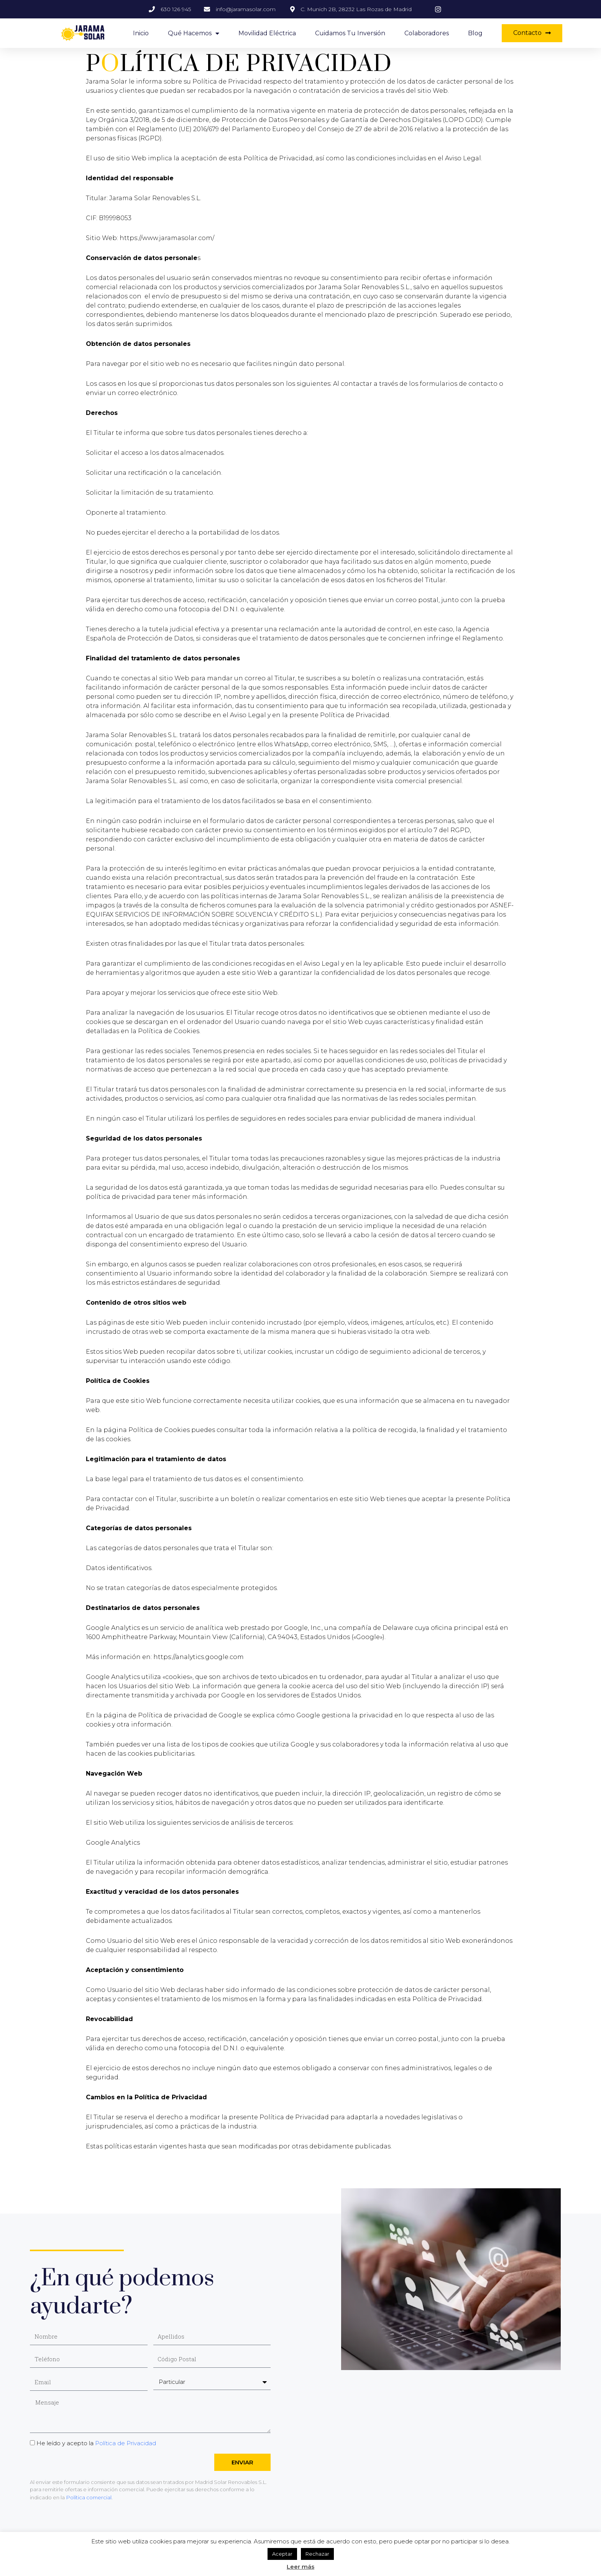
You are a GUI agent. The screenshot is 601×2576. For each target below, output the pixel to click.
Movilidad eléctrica (267, 33)
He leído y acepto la (96, 2443)
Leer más (300, 2566)
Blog (475, 33)
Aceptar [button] (282, 2554)
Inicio (141, 33)
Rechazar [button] (317, 2554)
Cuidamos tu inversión (350, 33)
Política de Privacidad (125, 2443)
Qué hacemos (193, 33)
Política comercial (88, 2497)
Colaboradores (426, 33)
